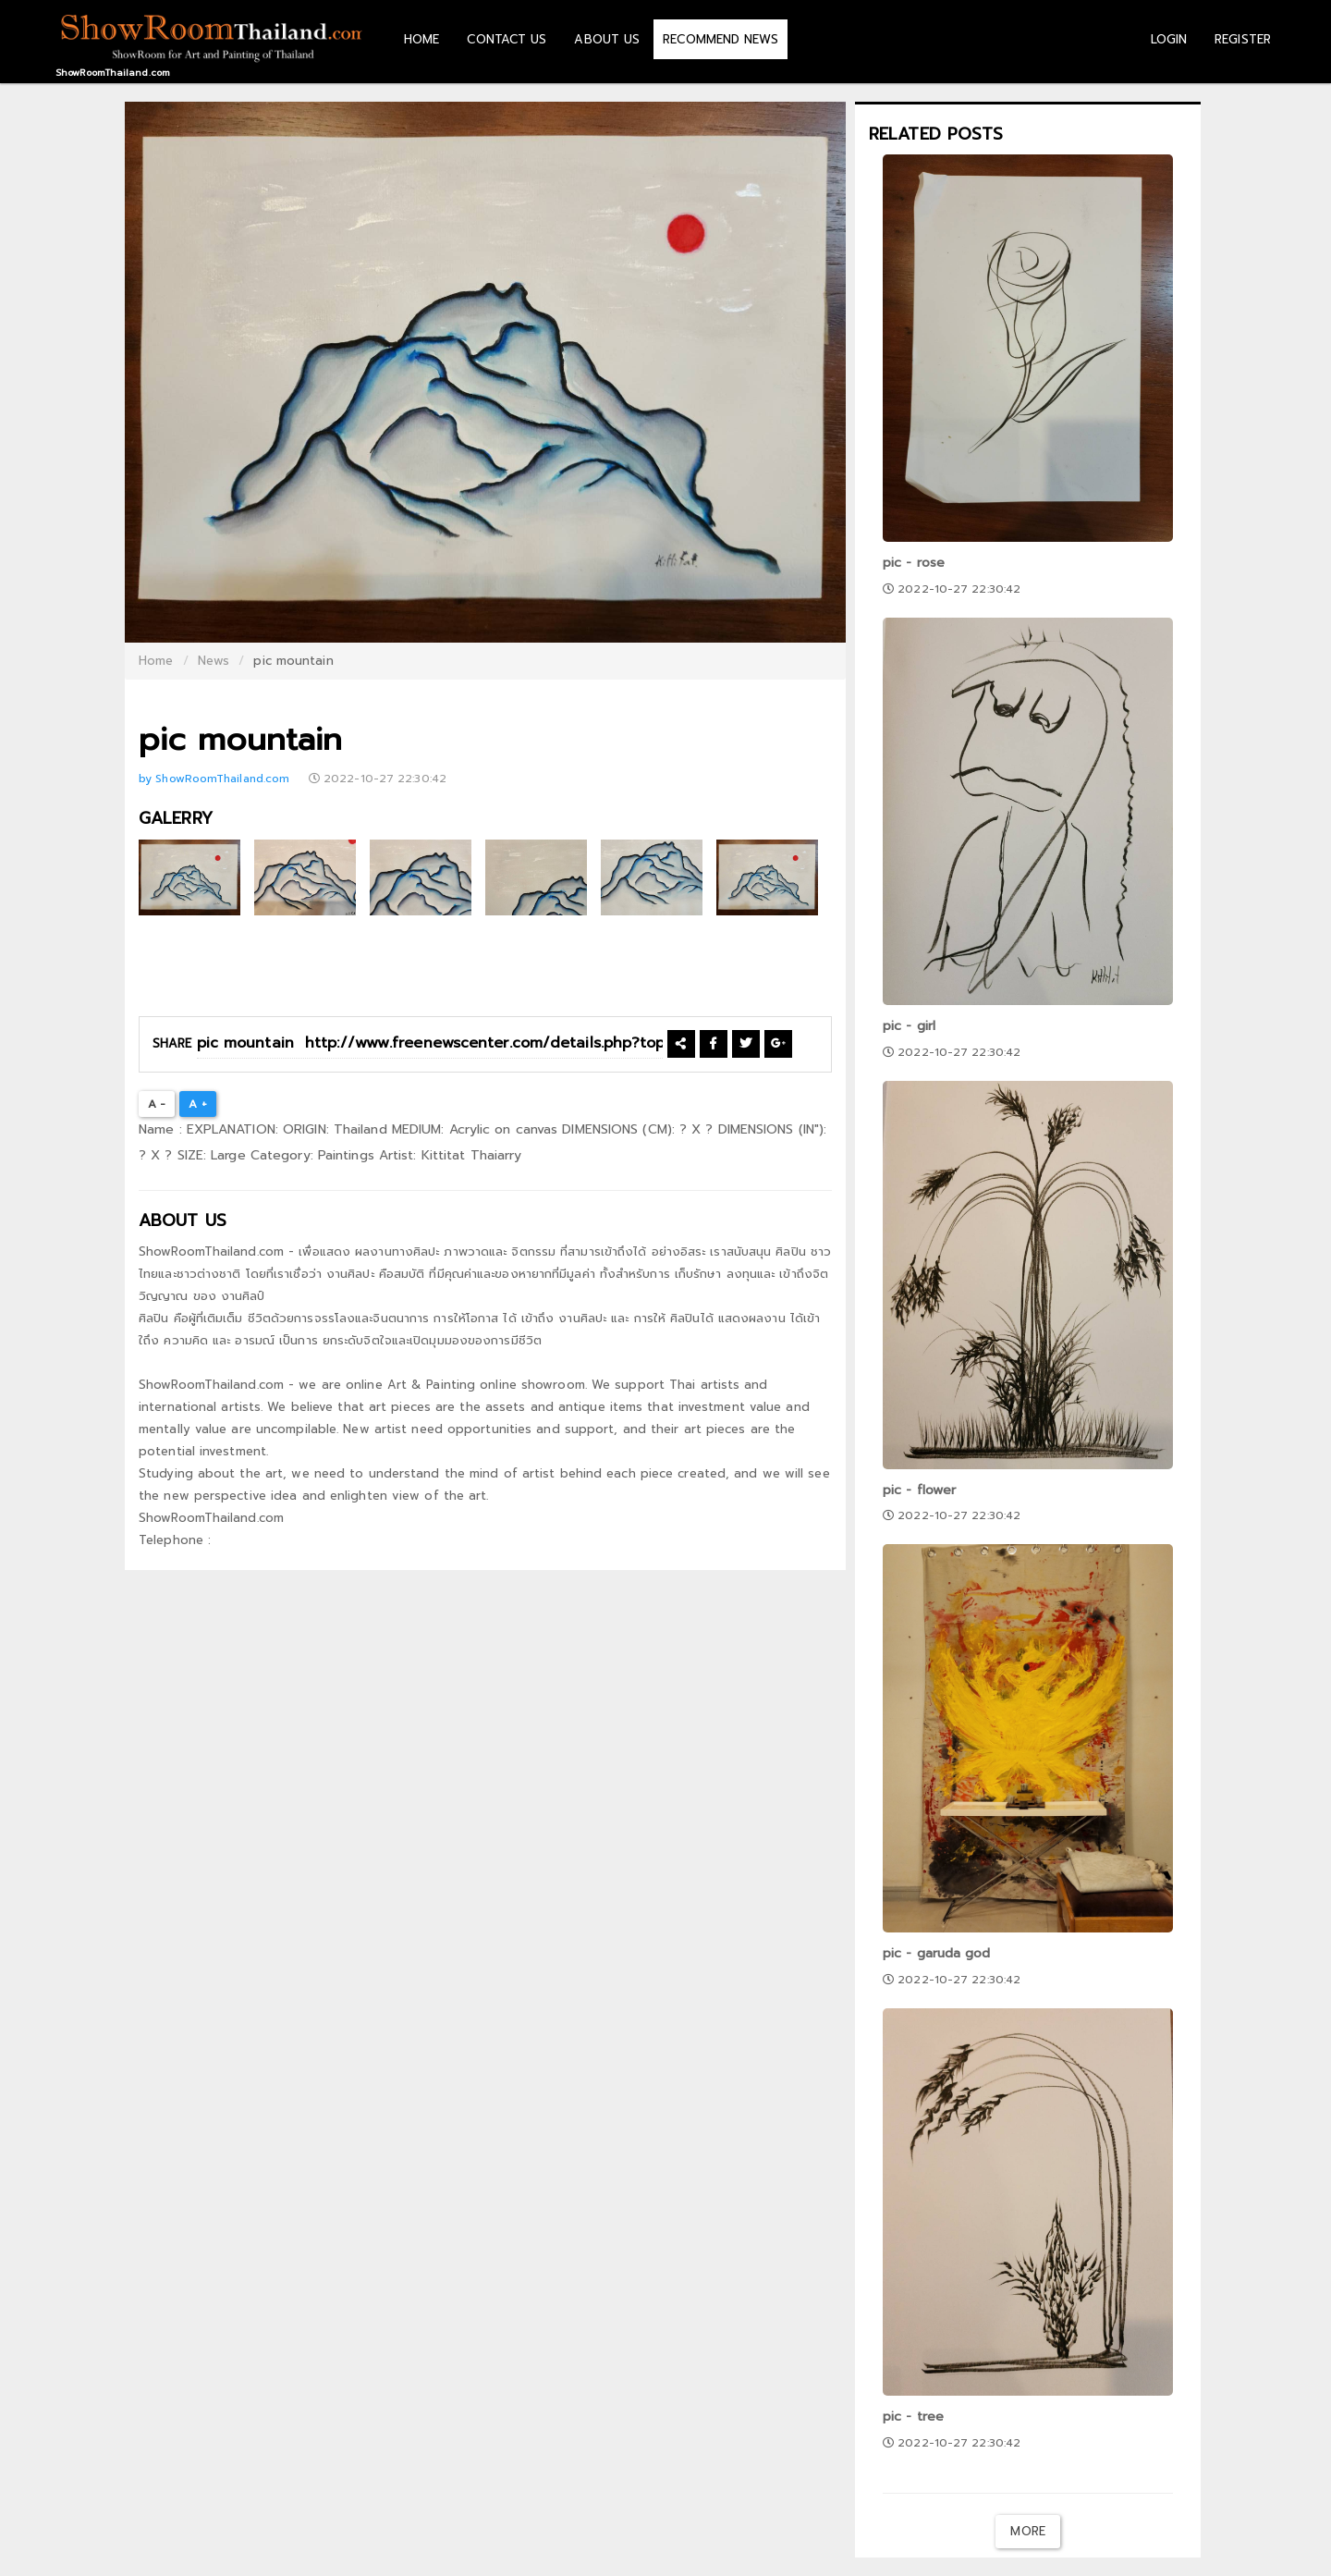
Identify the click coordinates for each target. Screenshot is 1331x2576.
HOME (421, 39)
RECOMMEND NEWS (720, 39)
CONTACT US (506, 39)
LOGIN (1169, 39)
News (213, 660)
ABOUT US (607, 39)
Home (156, 660)
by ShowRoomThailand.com (216, 778)
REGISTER (1243, 39)
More (1027, 2531)
